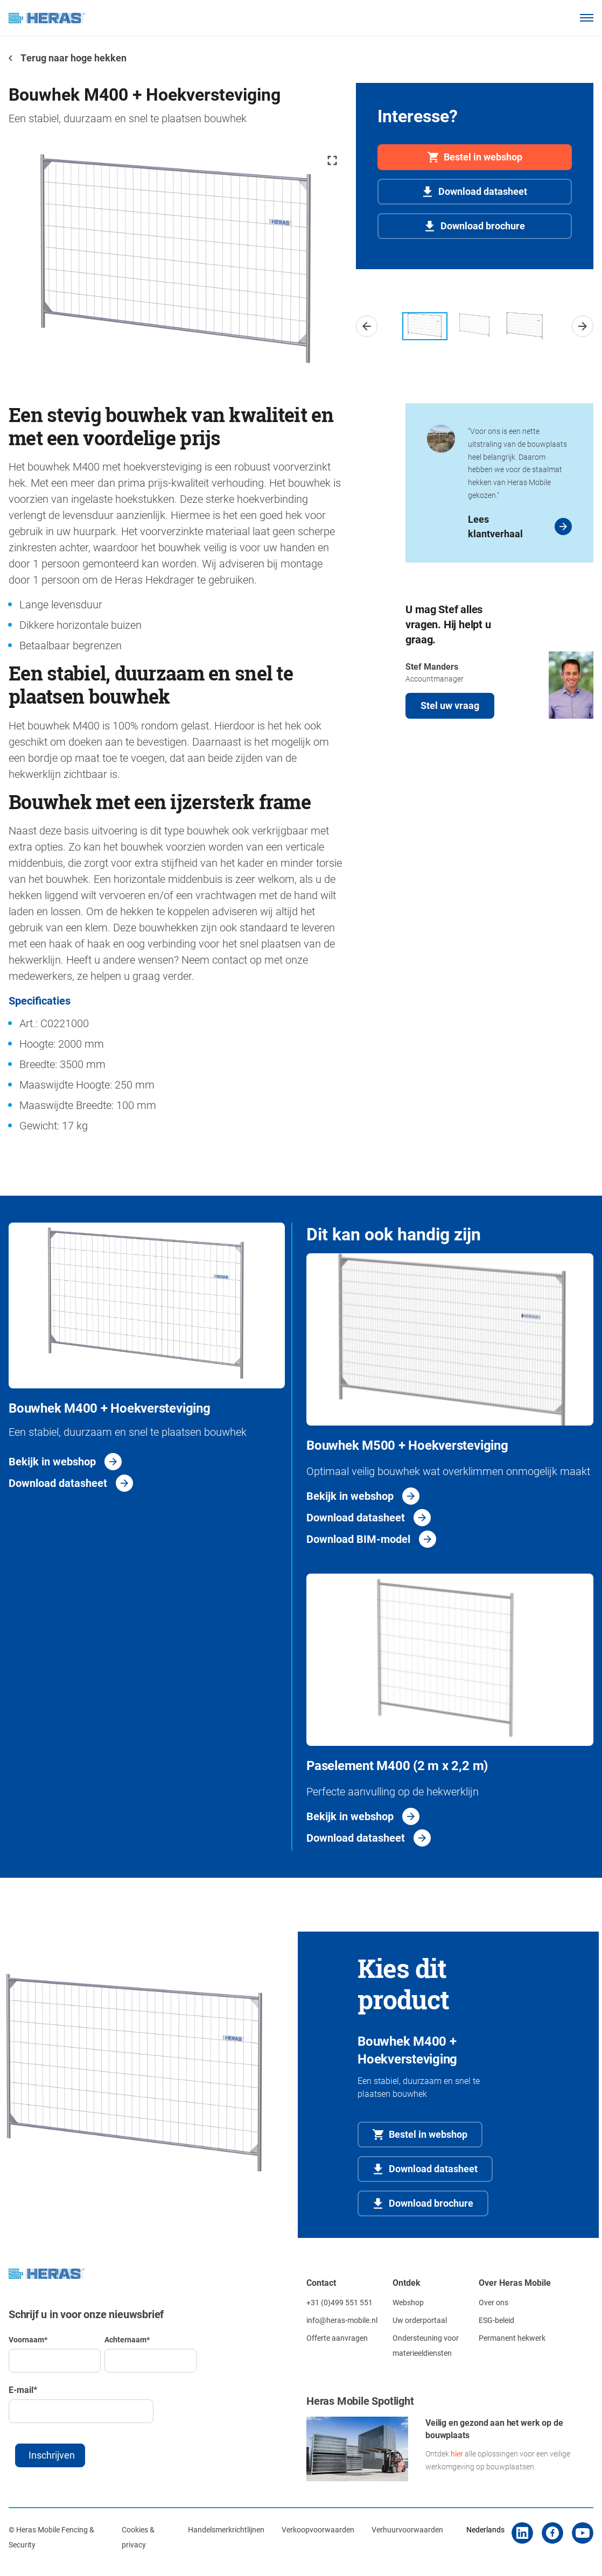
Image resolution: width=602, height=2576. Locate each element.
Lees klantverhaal (495, 526)
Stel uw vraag (450, 705)
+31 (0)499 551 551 (339, 2302)
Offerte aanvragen (337, 2338)
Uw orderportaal (420, 2320)
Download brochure (482, 225)
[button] (366, 326)
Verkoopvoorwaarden (318, 2529)
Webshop (408, 2302)
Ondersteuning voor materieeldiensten (426, 2345)
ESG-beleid (496, 2320)
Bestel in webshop (483, 156)
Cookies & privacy (138, 2537)
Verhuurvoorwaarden (407, 2529)
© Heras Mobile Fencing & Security (51, 2537)
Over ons (493, 2302)
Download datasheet (482, 191)
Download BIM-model (358, 1539)
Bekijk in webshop (52, 1461)
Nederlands (485, 2529)
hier (457, 2453)
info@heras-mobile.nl (341, 2320)
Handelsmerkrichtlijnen (226, 2529)
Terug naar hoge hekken (73, 57)
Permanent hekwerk (512, 2338)
